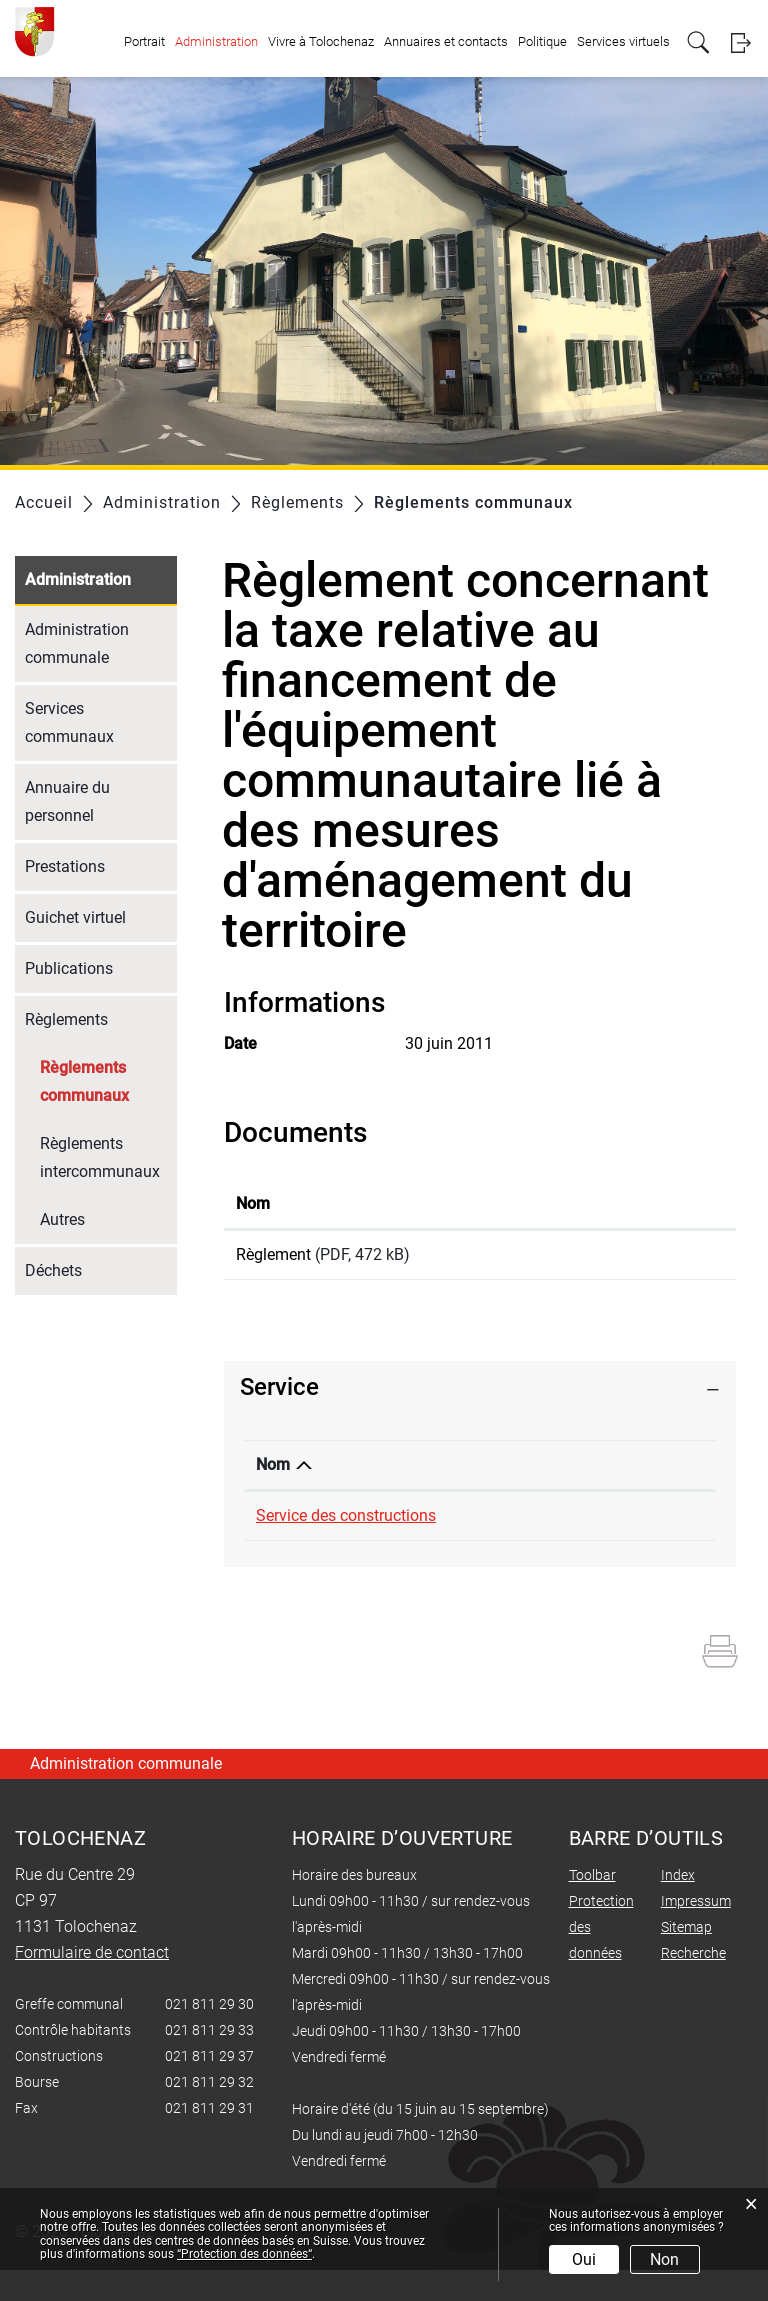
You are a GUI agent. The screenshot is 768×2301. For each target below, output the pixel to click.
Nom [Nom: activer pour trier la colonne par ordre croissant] (253, 1203)
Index (678, 1906)
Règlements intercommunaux (100, 1157)
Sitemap (686, 1958)
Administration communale (77, 643)
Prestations (65, 866)
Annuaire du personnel (67, 801)
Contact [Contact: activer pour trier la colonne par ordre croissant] (577, 1471)
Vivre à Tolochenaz (321, 41)
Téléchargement (629, 1258)
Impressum (696, 1932)
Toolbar (592, 1906)
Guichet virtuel (75, 917)
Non (664, 2259)
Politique (542, 41)
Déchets (53, 1270)
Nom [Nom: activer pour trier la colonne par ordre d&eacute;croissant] (273, 1471)
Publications (69, 968)
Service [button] (279, 1394)
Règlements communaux (108, 1081)
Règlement (273, 1254)
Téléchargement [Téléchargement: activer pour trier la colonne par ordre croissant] (593, 1203)
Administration (216, 41)
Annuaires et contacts (446, 41)
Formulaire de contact (627, 1522)
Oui (584, 2259)
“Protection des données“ (244, 2254)
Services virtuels (623, 41)
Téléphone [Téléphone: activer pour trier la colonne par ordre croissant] (462, 1471)
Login (740, 42)
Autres (62, 1219)
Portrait (144, 41)
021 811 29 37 (475, 1522)
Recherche (693, 1984)
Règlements (66, 1019)
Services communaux (69, 722)
